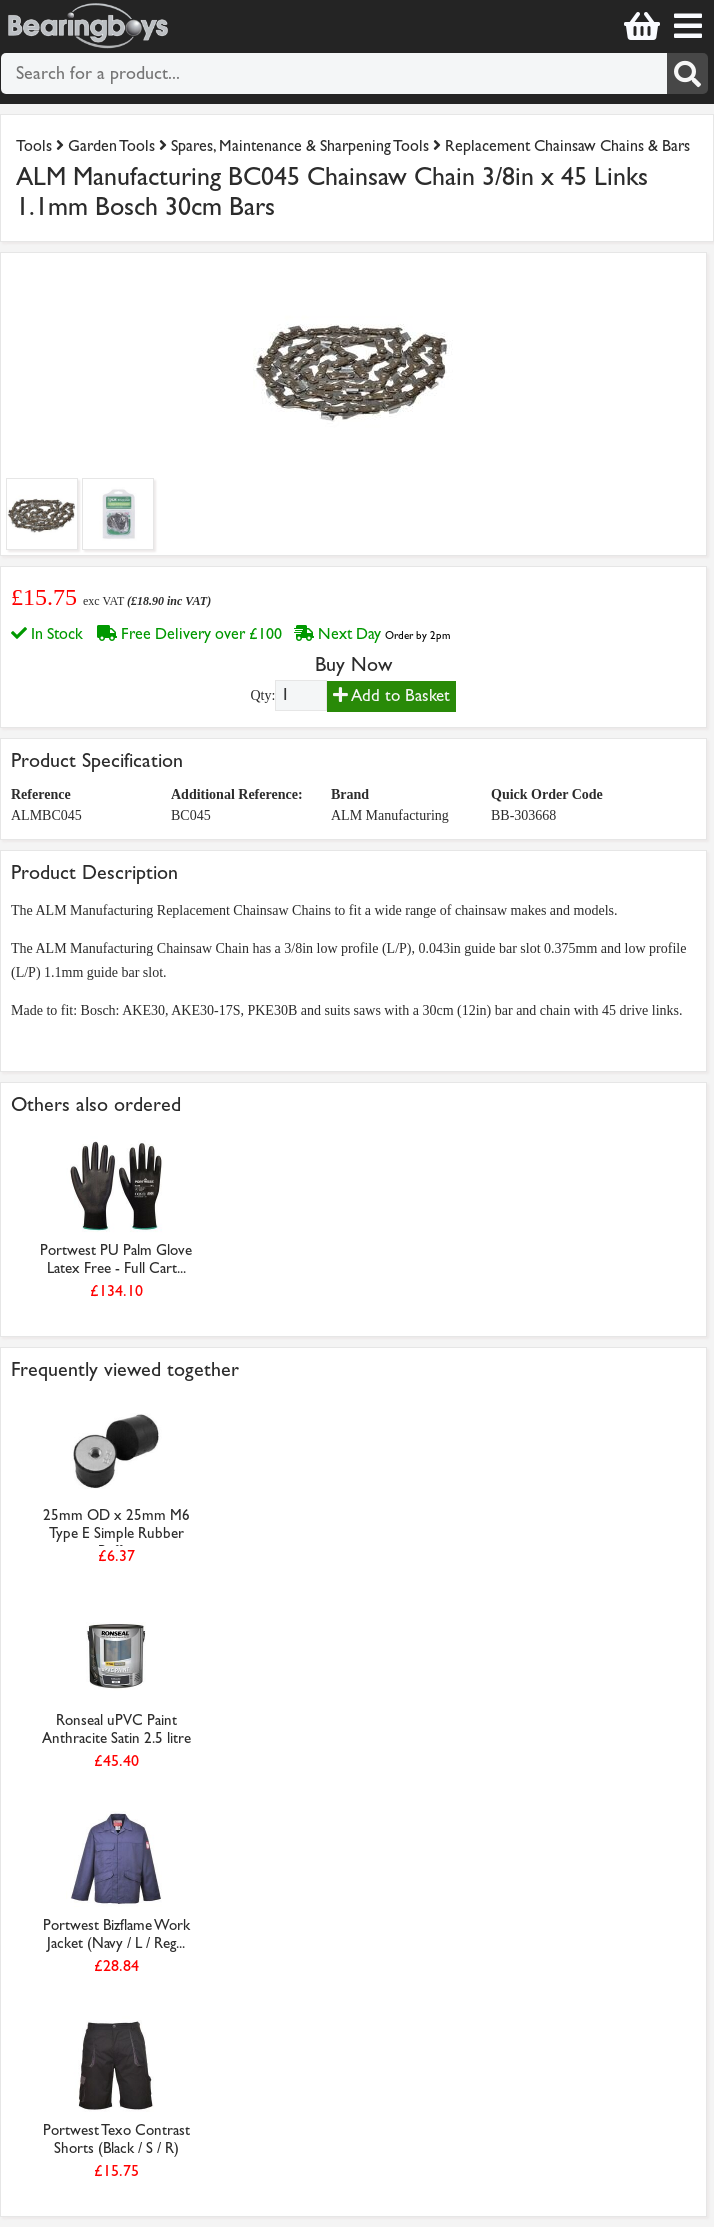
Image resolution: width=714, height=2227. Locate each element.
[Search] (687, 73)
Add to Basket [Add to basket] (391, 695)
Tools (36, 145)
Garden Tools (111, 145)
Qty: (262, 695)
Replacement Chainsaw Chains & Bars (567, 145)
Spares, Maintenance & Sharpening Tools (300, 145)
